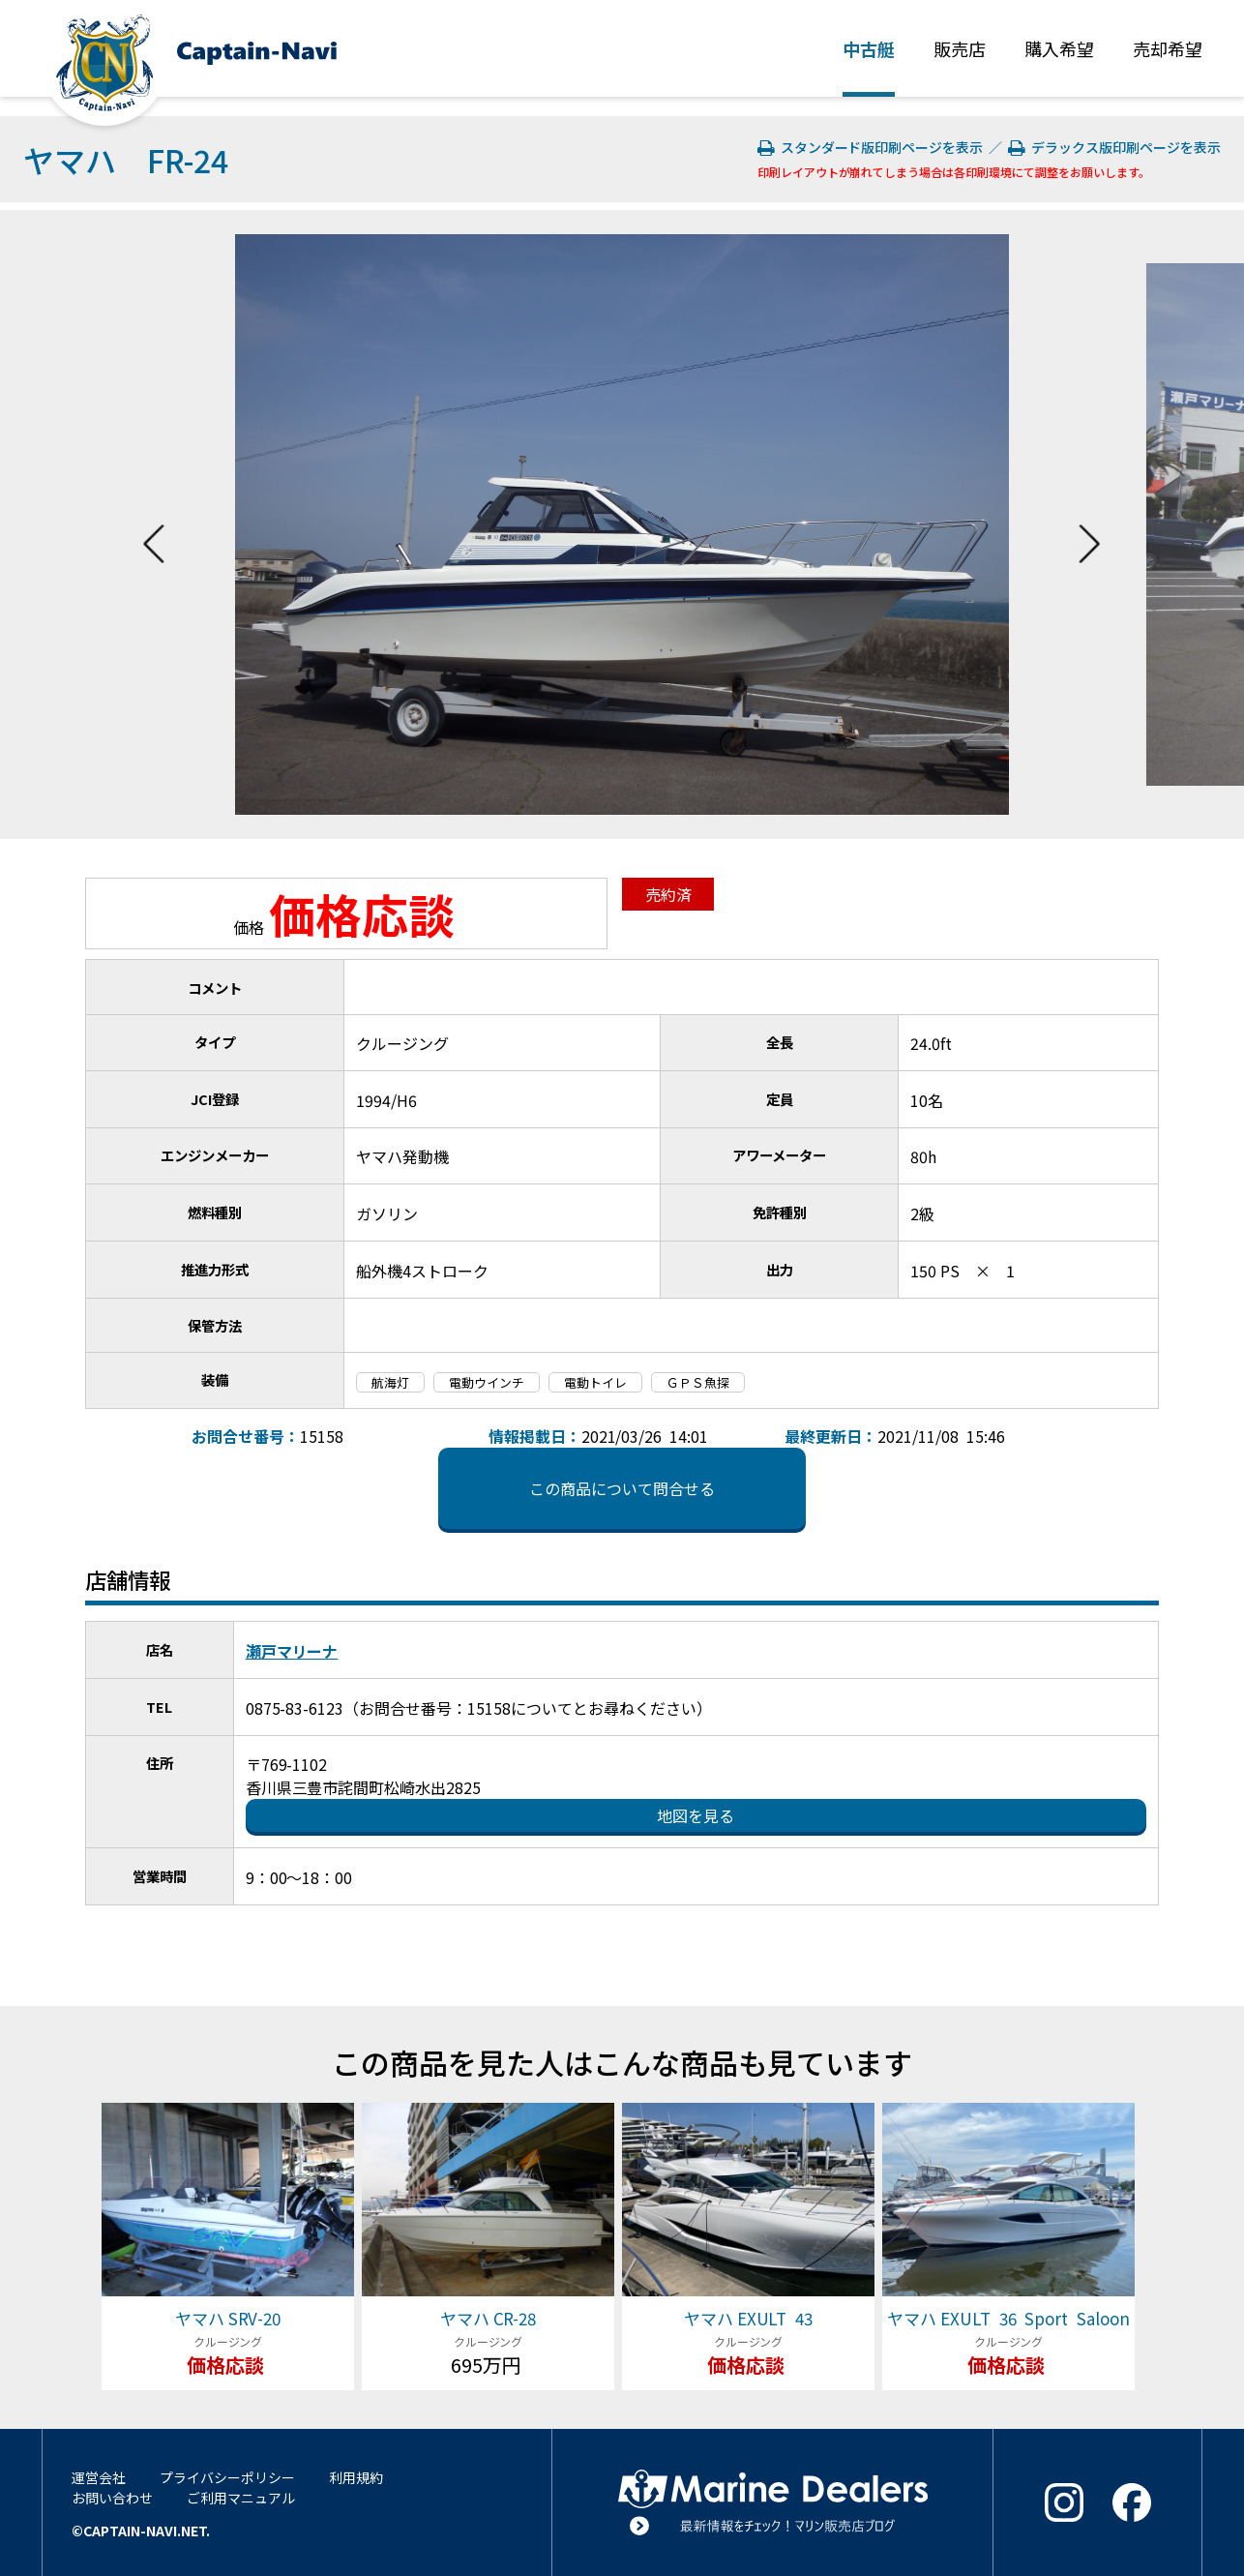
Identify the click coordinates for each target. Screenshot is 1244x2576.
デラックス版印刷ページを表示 (1114, 147)
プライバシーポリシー (227, 2477)
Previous (154, 524)
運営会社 (99, 2477)
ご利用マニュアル (241, 2497)
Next (1089, 524)
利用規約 (356, 2477)
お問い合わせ (112, 2497)
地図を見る (695, 1815)
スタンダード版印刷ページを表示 (872, 147)
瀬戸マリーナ (292, 1650)
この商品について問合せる (622, 1488)
